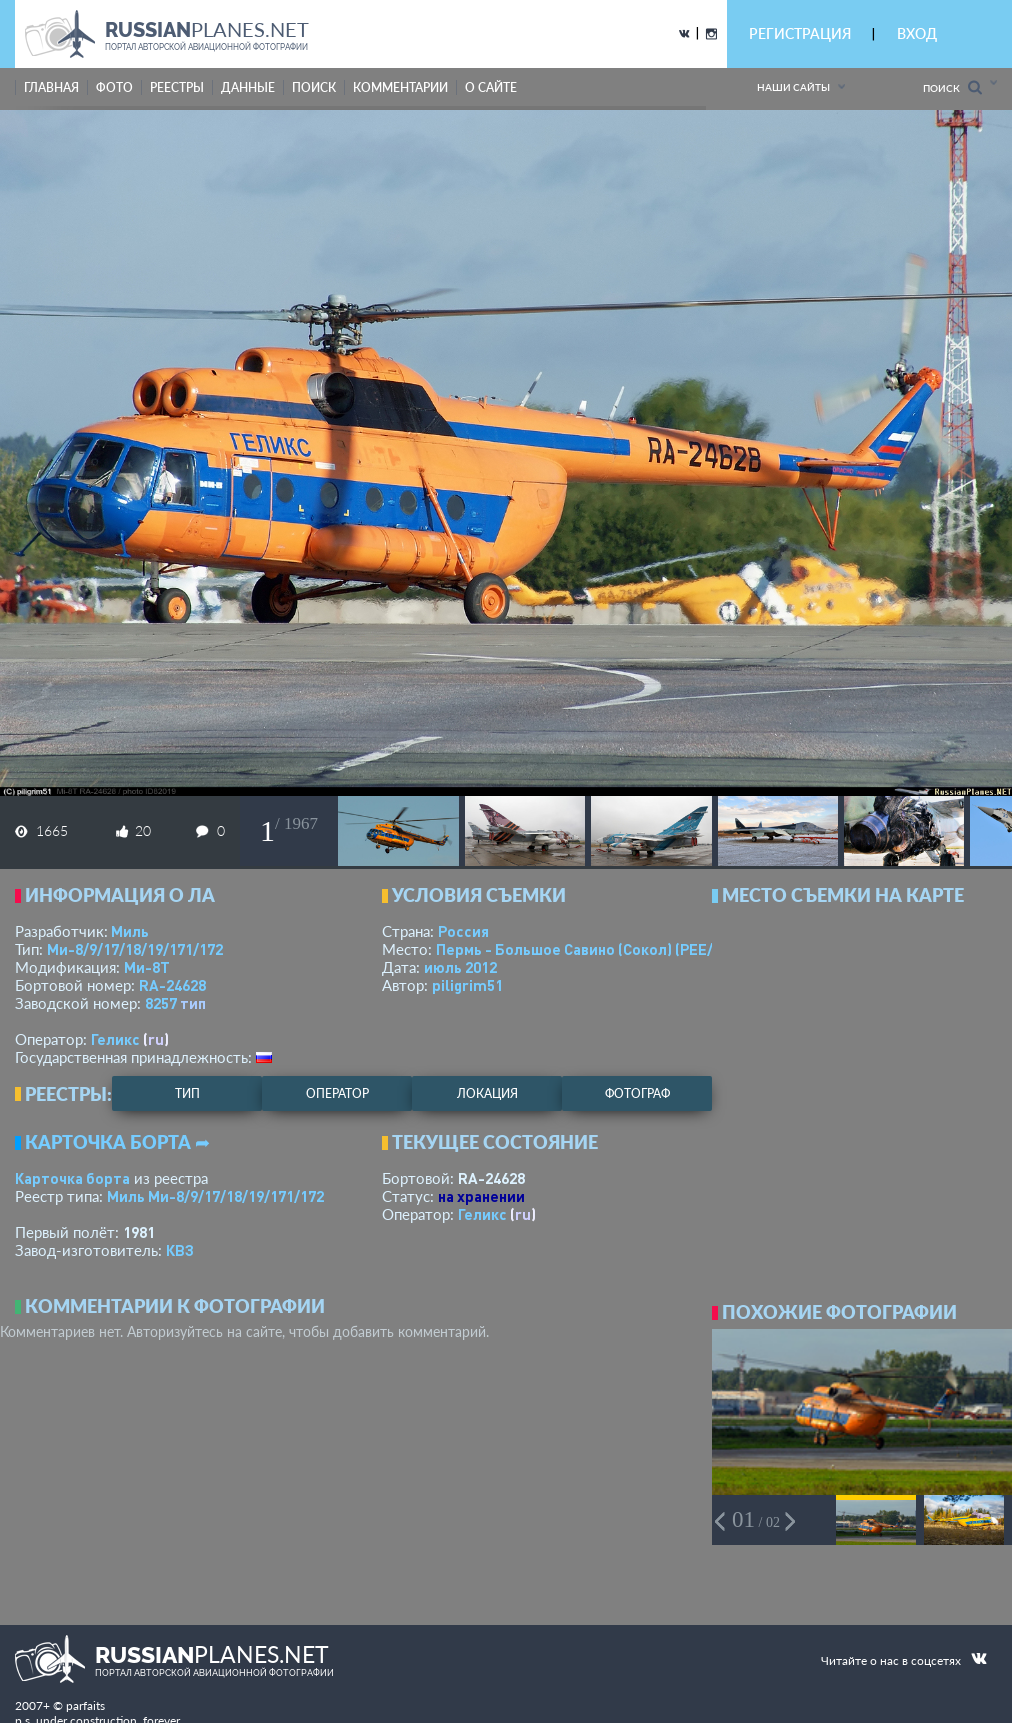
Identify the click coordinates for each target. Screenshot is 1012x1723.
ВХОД (917, 33)
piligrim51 (467, 985)
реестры (177, 87)
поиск (314, 87)
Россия (463, 931)
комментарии (400, 87)
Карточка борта (72, 1178)
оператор (337, 1093)
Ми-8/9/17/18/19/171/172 (135, 949)
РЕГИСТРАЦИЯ (800, 33)
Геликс (115, 1039)
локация (487, 1093)
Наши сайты (793, 87)
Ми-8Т (147, 967)
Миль (130, 931)
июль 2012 (460, 967)
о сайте (491, 87)
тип (193, 1003)
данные (248, 87)
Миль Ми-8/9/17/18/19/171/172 (215, 1196)
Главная (51, 87)
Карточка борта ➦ (117, 1142)
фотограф (637, 1093)
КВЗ (180, 1250)
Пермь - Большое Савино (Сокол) (595, 949)
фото (114, 87)
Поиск (952, 87)
